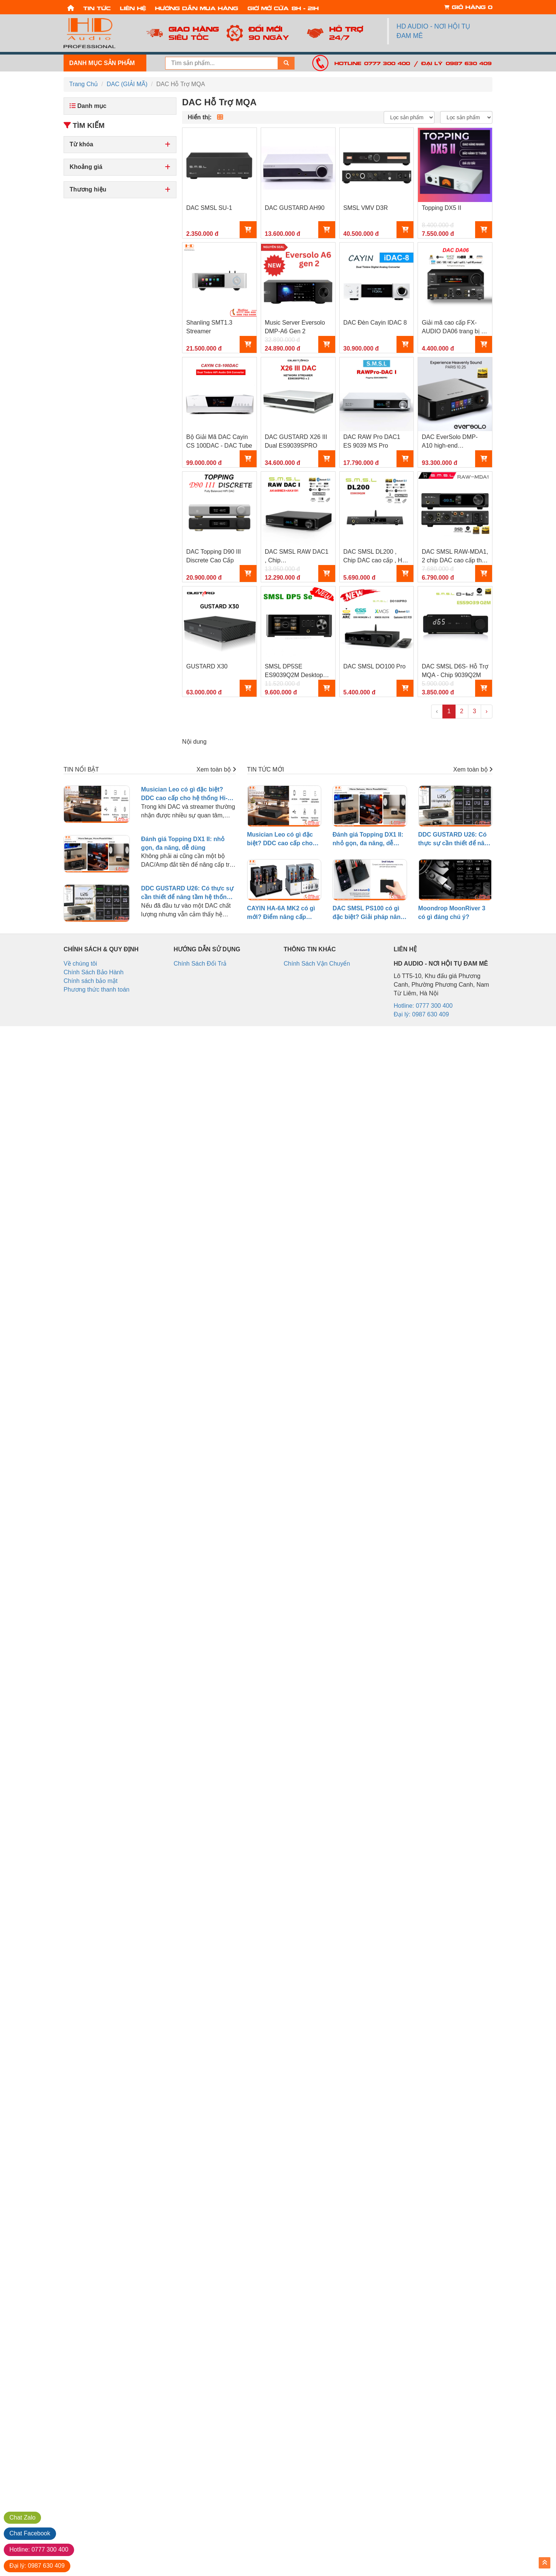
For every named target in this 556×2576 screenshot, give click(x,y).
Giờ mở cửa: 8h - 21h (283, 8)
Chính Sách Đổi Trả (200, 963)
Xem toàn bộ (215, 769)
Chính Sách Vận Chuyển (317, 963)
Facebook (29, 2533)
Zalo (22, 2517)
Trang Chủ (83, 84)
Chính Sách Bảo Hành (93, 972)
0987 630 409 (37, 2565)
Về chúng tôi (80, 963)
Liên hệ (133, 8)
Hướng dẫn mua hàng (196, 8)
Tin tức (97, 8)
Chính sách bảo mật (90, 981)
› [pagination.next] (487, 711)
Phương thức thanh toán (96, 989)
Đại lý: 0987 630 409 (456, 63)
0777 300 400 (38, 2549)
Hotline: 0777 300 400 (372, 63)
